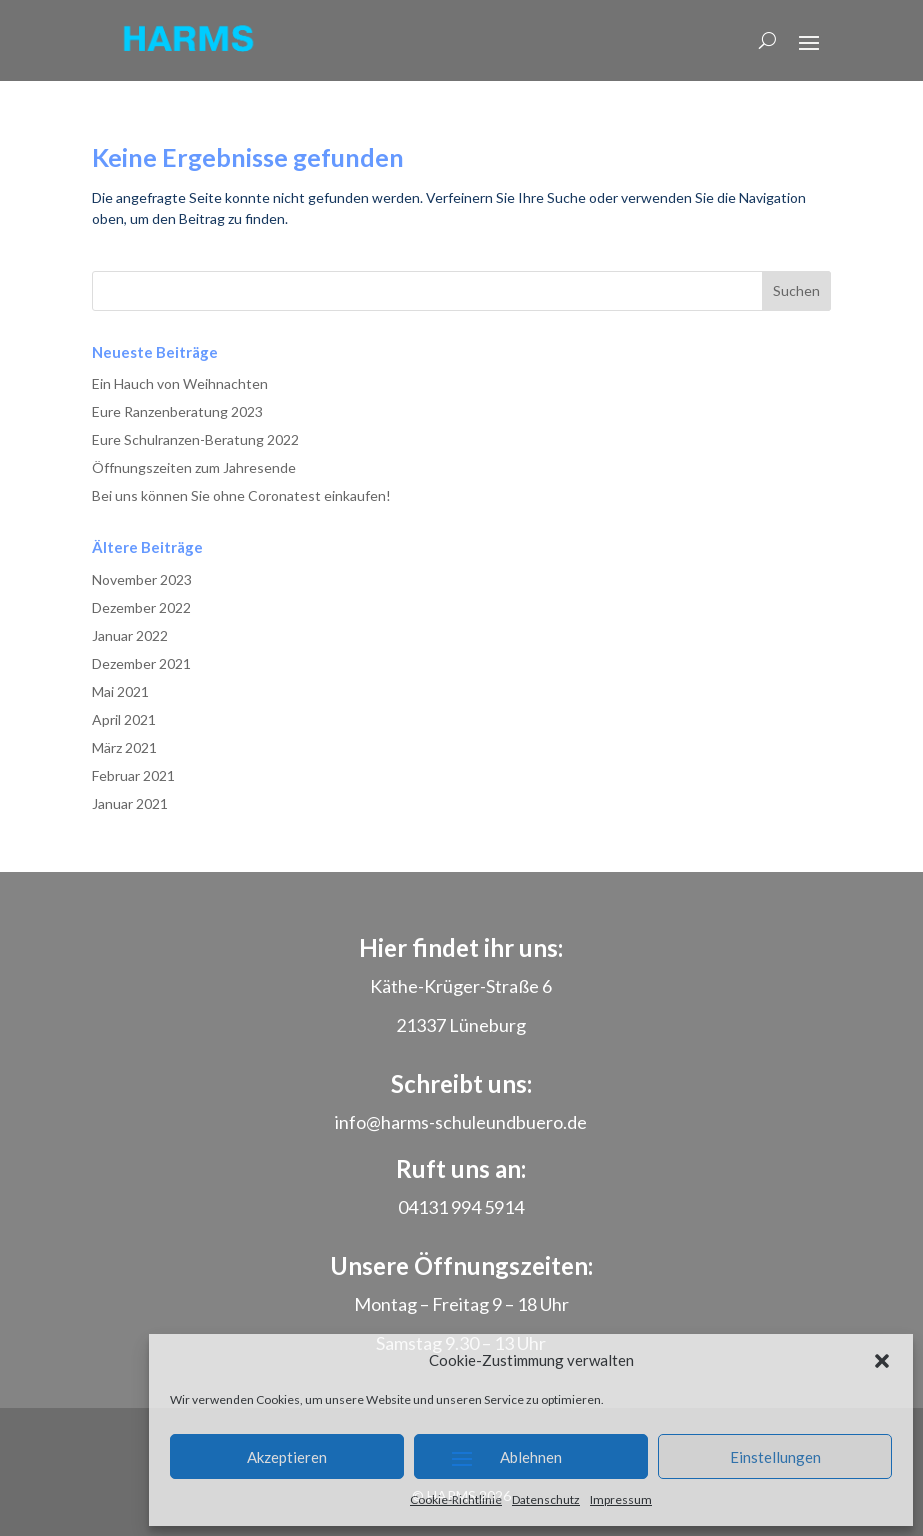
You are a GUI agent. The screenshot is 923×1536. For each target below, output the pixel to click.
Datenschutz (546, 1499)
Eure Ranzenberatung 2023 (177, 411)
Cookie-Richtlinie (456, 1499)
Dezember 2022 (141, 607)
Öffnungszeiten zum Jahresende (194, 467)
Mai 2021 (120, 691)
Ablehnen (531, 1457)
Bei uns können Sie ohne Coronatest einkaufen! (241, 495)
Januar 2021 (130, 803)
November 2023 (142, 579)
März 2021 (124, 747)
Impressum (621, 1499)
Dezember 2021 (141, 663)
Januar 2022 (130, 635)
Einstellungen (775, 1457)
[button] (882, 1361)
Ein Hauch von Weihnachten (180, 383)
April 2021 (124, 719)
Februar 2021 (133, 775)
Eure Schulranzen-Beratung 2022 (195, 439)
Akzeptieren (287, 1457)
